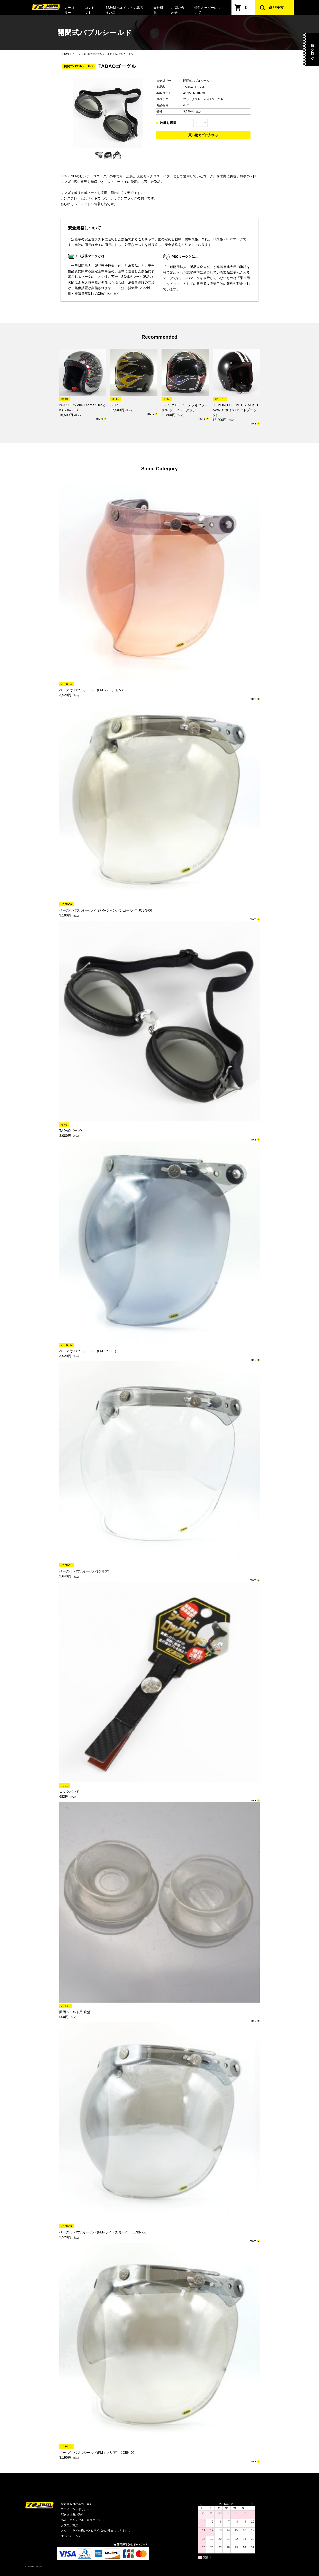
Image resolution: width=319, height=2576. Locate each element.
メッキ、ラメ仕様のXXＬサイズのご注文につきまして (96, 2530)
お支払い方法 (69, 2525)
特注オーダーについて (207, 10)
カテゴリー (69, 10)
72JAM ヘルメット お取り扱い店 (125, 10)
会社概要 (158, 10)
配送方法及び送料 (72, 2514)
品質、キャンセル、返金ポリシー (82, 2520)
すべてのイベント (72, 2536)
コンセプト (90, 10)
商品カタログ (312, 50)
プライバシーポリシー (75, 2509)
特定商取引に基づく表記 (76, 2504)
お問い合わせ (177, 10)
